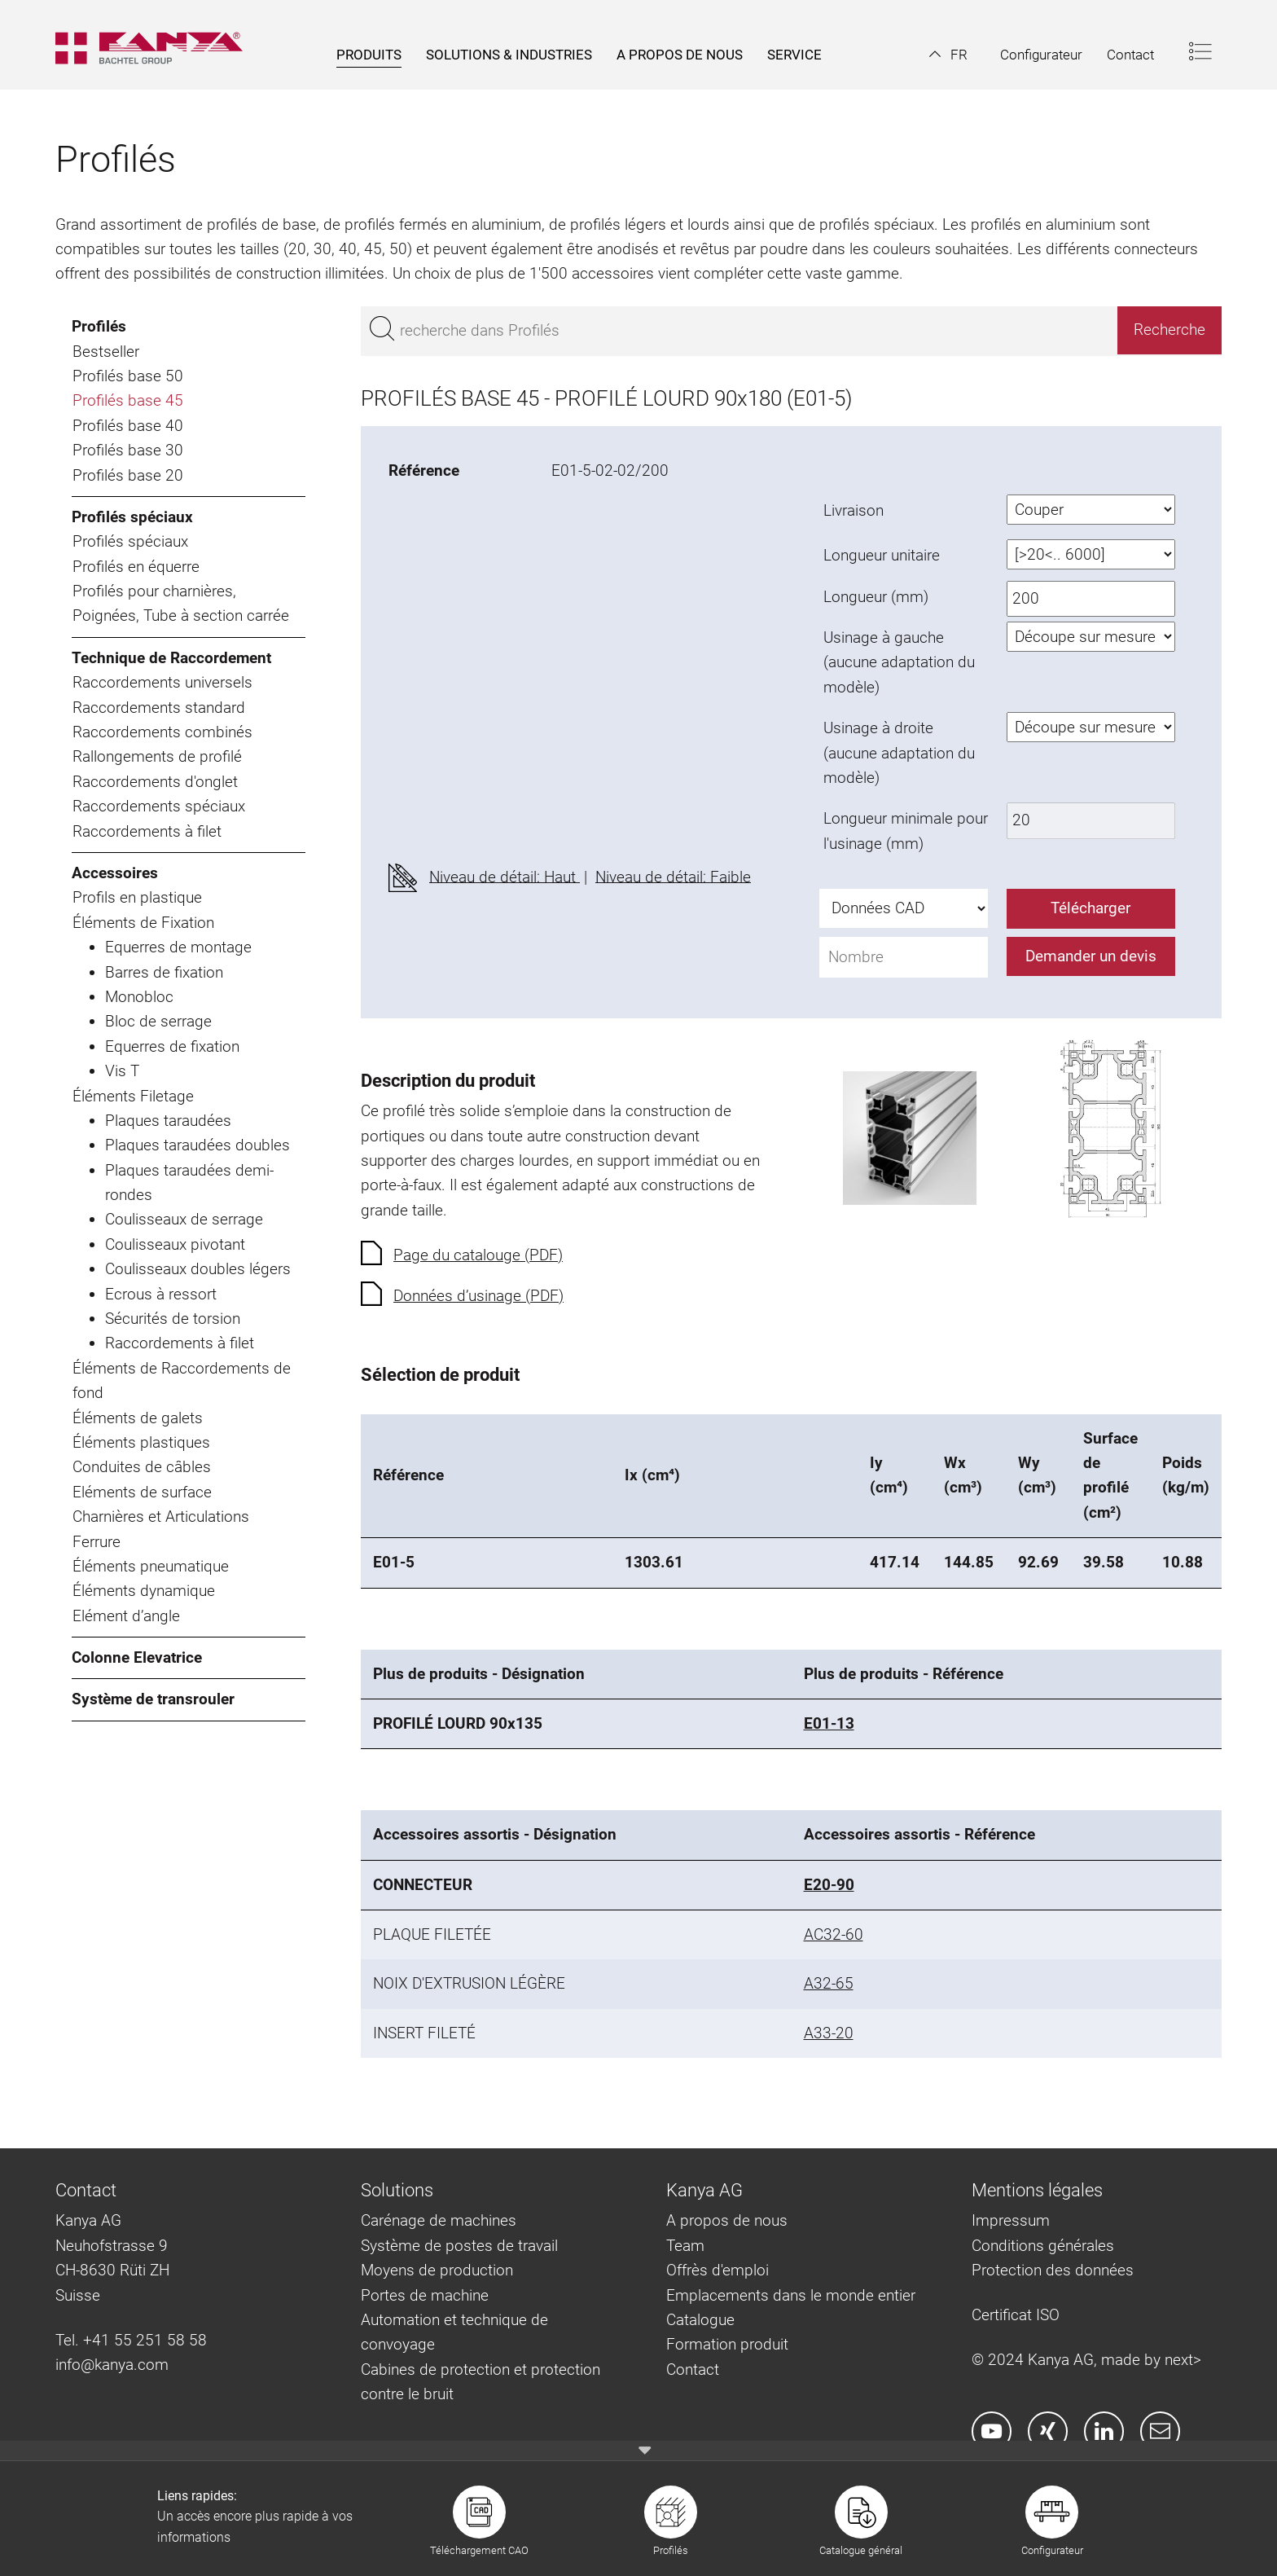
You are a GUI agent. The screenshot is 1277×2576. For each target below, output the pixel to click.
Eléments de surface (142, 1492)
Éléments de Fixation (143, 922)
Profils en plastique (137, 897)
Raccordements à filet (147, 831)
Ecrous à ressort (161, 1294)
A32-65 (829, 1983)
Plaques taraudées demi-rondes (189, 1182)
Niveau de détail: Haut (504, 876)
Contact (692, 2369)
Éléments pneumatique (150, 1566)
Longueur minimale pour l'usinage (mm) (905, 830)
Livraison (853, 510)
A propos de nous (727, 2220)
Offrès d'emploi (717, 2270)
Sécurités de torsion (172, 1318)
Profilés (99, 326)
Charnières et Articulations (160, 1516)
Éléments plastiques (141, 1442)
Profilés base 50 (127, 376)
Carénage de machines (438, 2220)
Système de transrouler (153, 1699)
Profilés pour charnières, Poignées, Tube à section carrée (180, 603)
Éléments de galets (137, 1418)
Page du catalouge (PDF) (478, 1255)
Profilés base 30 (127, 450)
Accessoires (115, 873)
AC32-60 (833, 1934)
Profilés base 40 (127, 425)
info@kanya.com (112, 2364)
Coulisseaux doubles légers (198, 1268)
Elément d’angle (126, 1616)
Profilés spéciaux (132, 517)
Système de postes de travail (459, 2245)
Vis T (122, 1071)
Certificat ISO (1016, 2315)
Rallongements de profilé (157, 756)
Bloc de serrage (158, 1021)
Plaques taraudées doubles (197, 1145)
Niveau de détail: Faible (673, 876)
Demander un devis (1090, 956)
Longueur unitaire (881, 555)
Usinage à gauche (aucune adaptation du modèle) (899, 662)
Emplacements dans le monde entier (790, 2295)
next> (1183, 2359)
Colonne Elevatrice (137, 1657)
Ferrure (96, 1541)
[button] (948, 54)
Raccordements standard (158, 707)
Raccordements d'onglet (155, 781)
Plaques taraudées (168, 1120)
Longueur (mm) (875, 596)
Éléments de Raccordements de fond (181, 1380)
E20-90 (829, 1884)
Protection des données (1053, 2270)
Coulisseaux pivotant (175, 1244)
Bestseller (105, 351)
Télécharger (1090, 908)
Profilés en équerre (136, 566)
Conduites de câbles (141, 1466)
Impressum (1011, 2220)
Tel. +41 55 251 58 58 (131, 2340)
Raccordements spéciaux (158, 806)
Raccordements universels (162, 682)
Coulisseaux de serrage (184, 1219)
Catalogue (700, 2319)
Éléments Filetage (133, 1096)
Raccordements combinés (162, 732)
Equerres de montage (178, 947)
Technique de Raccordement (171, 657)
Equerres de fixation (172, 1046)
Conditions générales (1043, 2245)
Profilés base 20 (127, 475)
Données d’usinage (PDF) (478, 1295)
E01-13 (829, 1723)
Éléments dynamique (143, 1590)
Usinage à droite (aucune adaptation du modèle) (899, 753)
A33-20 (829, 2033)
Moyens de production (437, 2270)
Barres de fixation (164, 972)
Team (685, 2245)
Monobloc (139, 996)
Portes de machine (425, 2295)
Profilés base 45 (127, 400)
